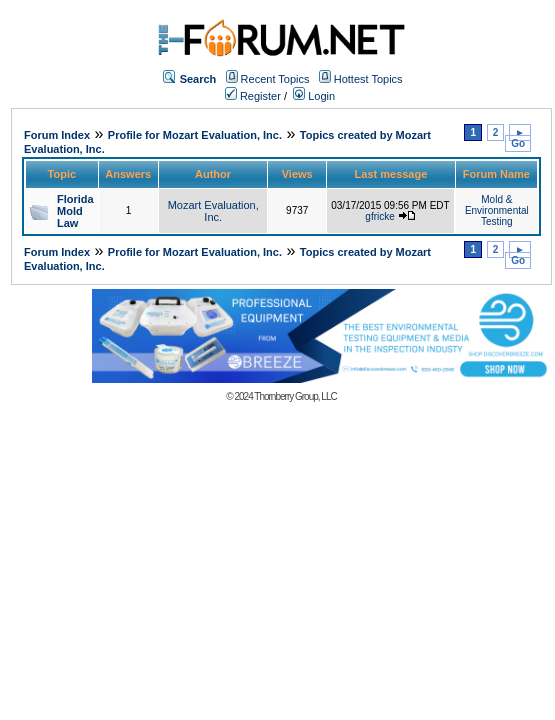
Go (518, 143)
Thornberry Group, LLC (295, 396)
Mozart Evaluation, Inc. (213, 211)
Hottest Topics (368, 79)
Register (253, 96)
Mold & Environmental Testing (497, 210)
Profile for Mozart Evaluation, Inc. (195, 135)
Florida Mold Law (75, 211)
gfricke (379, 216)
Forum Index (57, 135)
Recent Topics (275, 79)
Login (314, 96)
